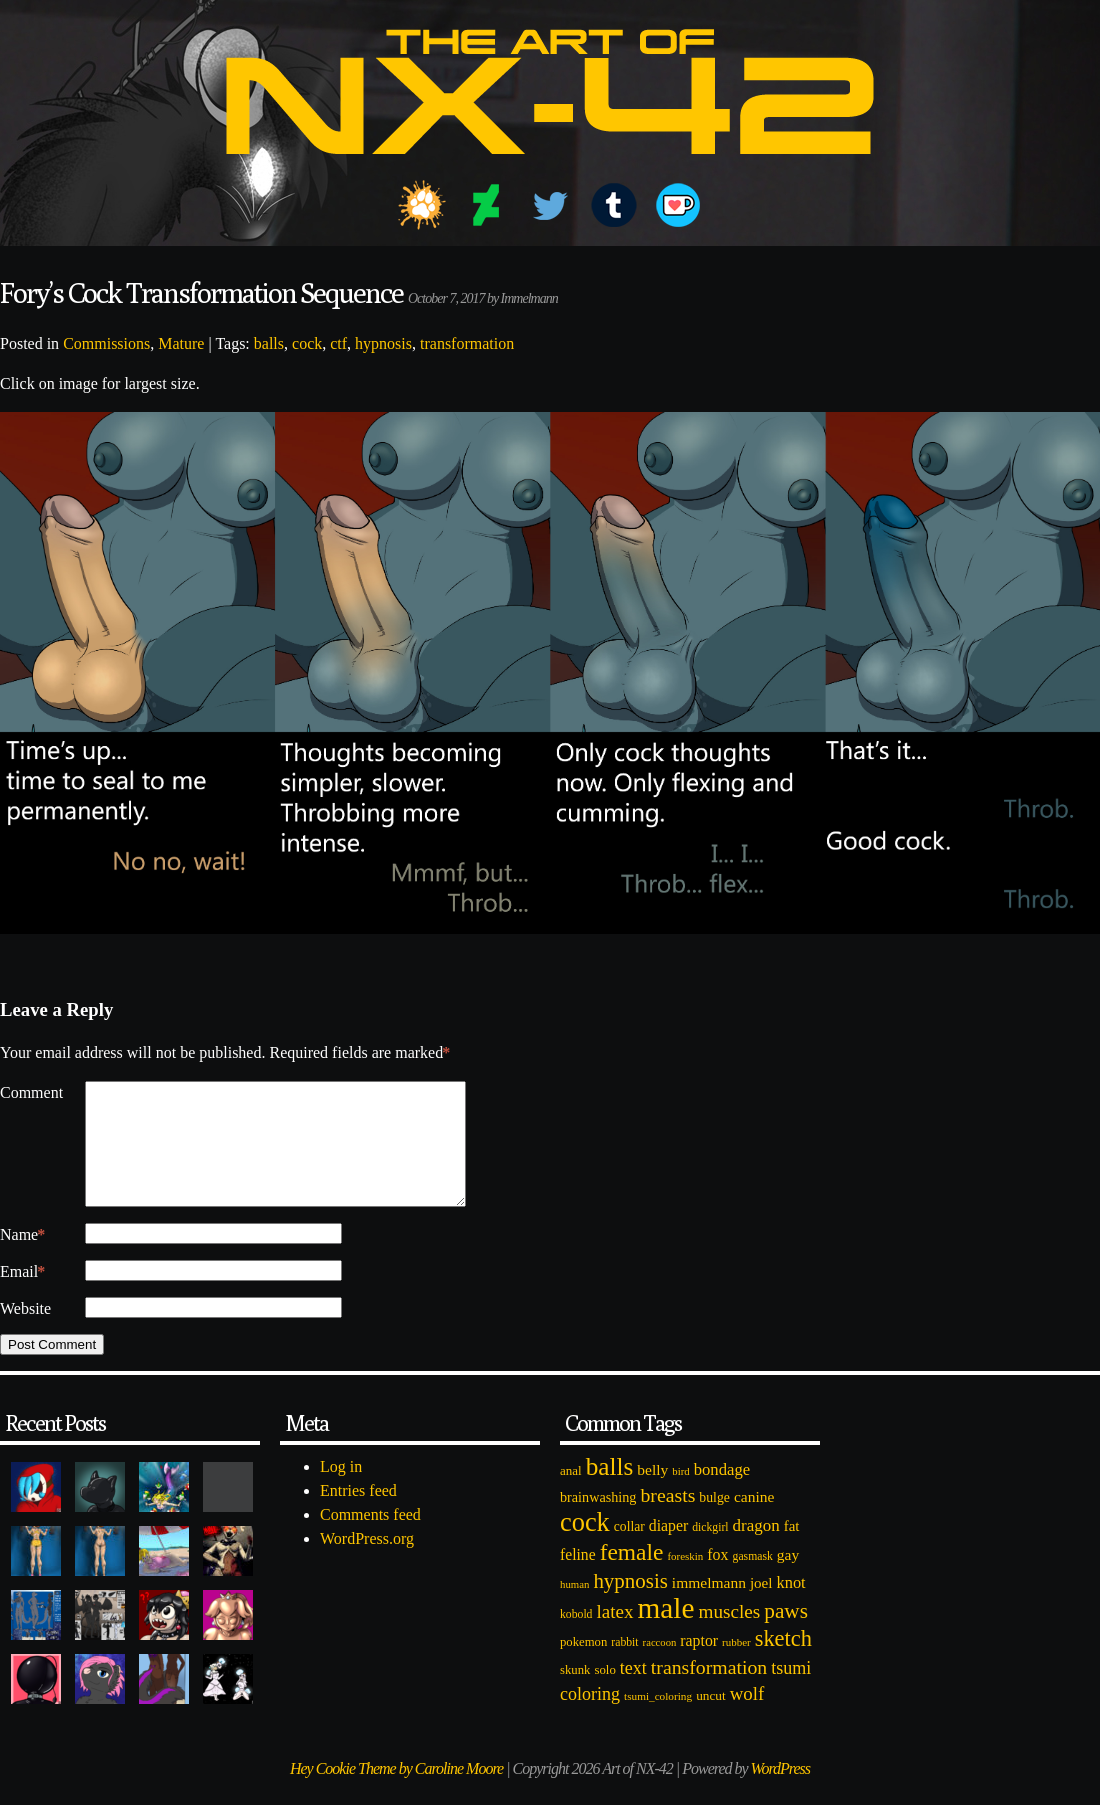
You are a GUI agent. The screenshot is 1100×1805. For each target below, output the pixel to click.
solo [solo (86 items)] (604, 1694)
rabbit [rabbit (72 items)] (624, 1666)
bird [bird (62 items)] (680, 1495)
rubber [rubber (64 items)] (736, 1666)
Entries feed (358, 1514)
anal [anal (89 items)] (571, 1494)
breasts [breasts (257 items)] (667, 1519)
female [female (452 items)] (632, 1576)
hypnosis (383, 343)
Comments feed (370, 1538)
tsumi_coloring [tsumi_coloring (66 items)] (658, 1720)
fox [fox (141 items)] (717, 1578)
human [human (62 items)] (574, 1608)
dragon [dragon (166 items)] (756, 1549)
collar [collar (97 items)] (629, 1550)
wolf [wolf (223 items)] (747, 1717)
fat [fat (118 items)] (792, 1550)
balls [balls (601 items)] (610, 1490)
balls (269, 343)
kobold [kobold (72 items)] (576, 1638)
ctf (338, 343)
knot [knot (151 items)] (791, 1606)
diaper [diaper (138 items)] (668, 1549)
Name (22, 1259)
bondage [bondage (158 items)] (722, 1493)
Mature (181, 343)
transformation (467, 343)
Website (25, 1332)
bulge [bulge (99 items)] (714, 1521)
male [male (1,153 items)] (665, 1632)
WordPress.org (367, 1562)
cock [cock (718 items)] (585, 1546)
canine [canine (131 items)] (754, 1520)
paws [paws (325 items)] (786, 1635)
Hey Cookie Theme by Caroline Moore (396, 1792)
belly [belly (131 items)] (652, 1493)
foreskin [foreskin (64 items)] (685, 1580)
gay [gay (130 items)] (788, 1578)
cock (307, 343)
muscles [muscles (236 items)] (729, 1635)
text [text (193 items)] (633, 1692)
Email (22, 1296)
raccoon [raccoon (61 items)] (660, 1666)
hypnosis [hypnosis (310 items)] (630, 1605)
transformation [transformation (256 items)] (709, 1691)
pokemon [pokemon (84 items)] (583, 1666)
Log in (341, 1490)
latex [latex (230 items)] (614, 1635)
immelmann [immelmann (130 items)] (709, 1606)
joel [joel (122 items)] (761, 1607)
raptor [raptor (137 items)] (699, 1664)
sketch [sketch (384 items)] (783, 1662)
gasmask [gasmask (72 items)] (753, 1580)
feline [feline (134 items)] (578, 1578)
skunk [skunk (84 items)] (575, 1694)
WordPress (780, 1792)
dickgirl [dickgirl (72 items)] (710, 1551)
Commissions (106, 343)
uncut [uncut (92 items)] (711, 1719)
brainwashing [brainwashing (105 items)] (598, 1521)
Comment (31, 1092)
